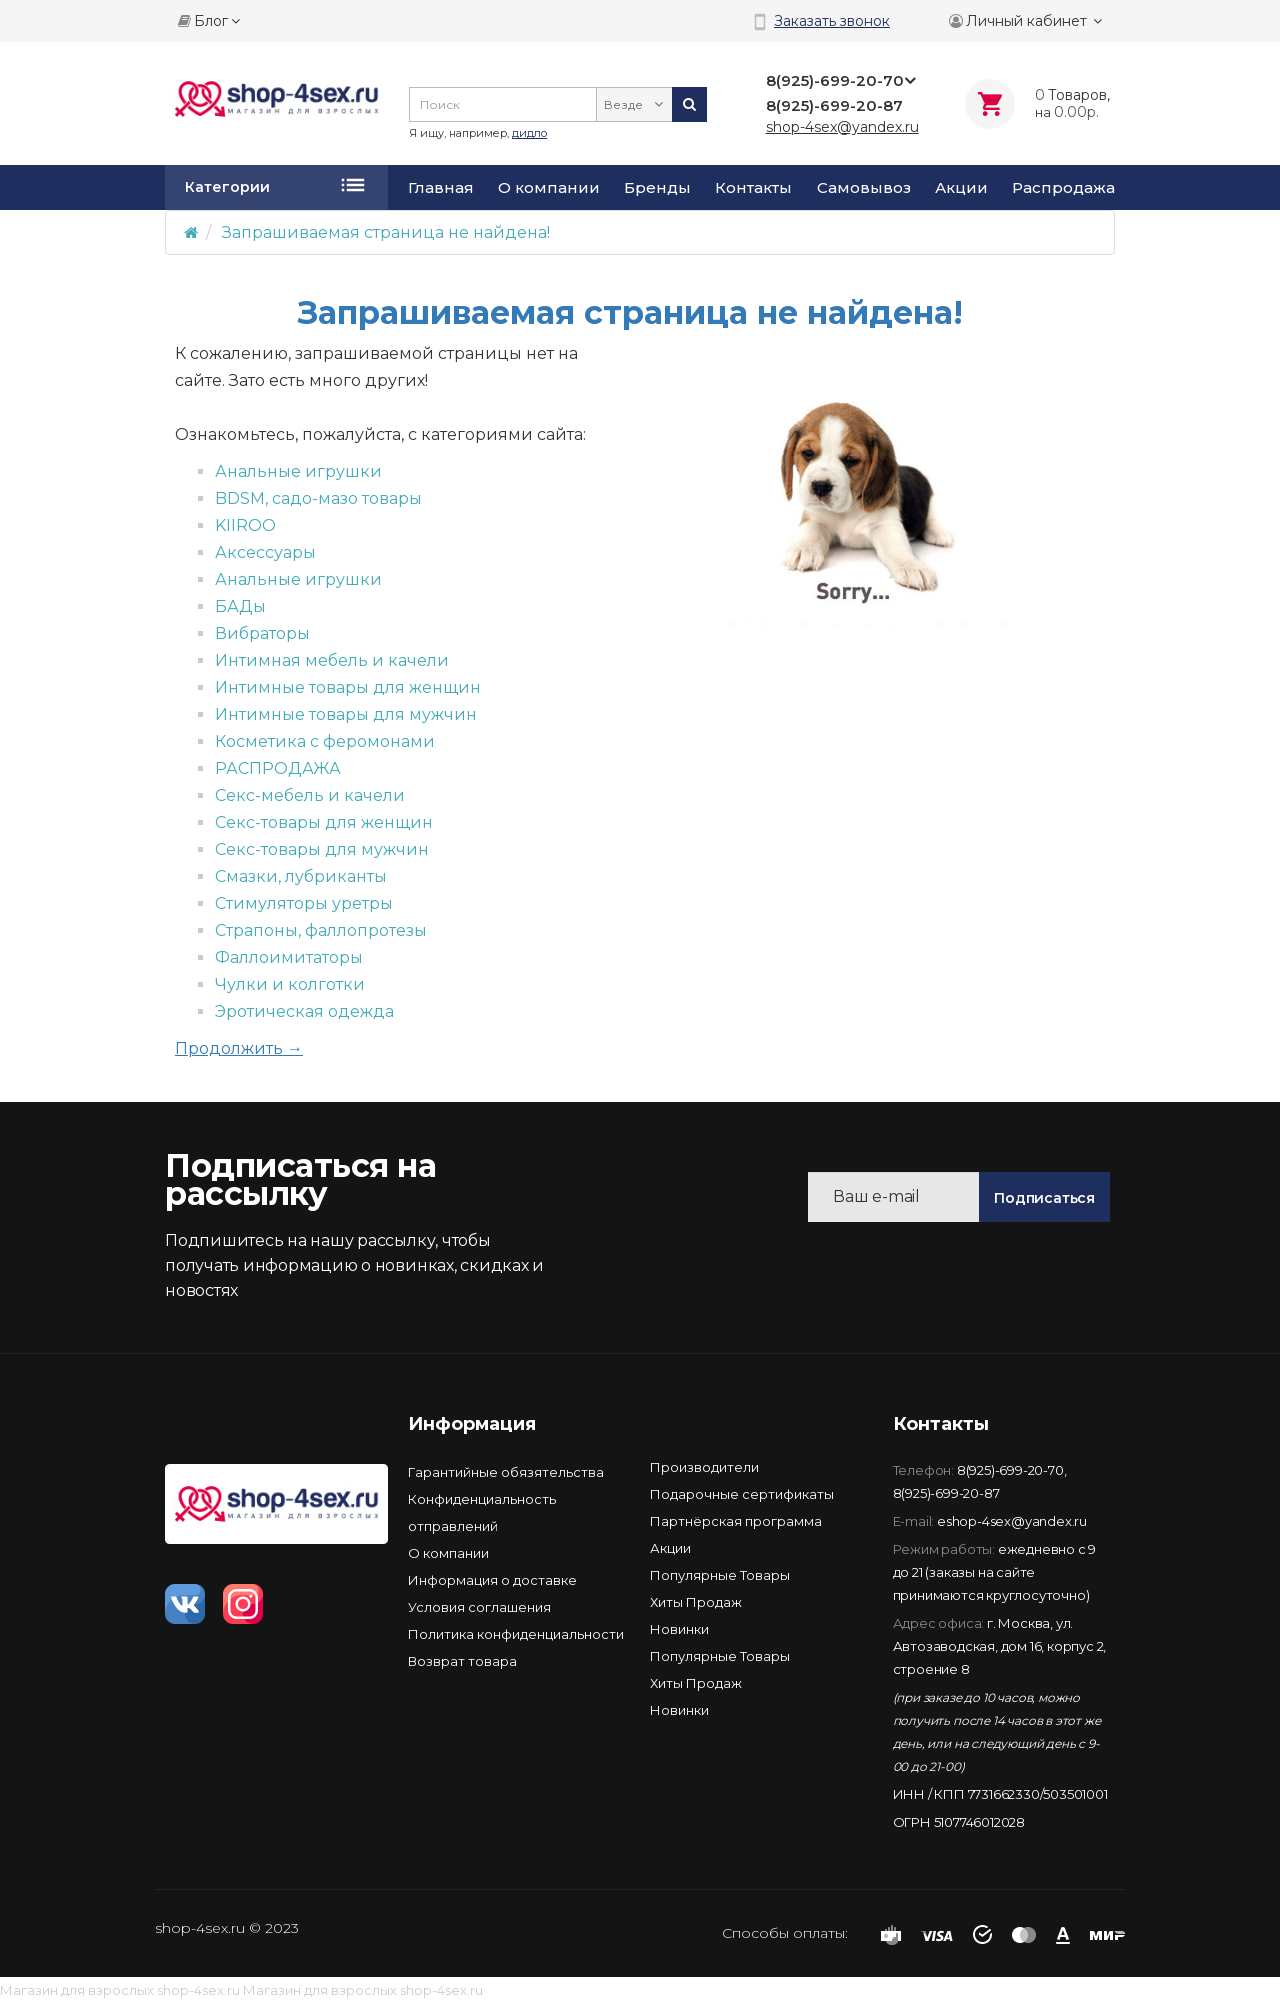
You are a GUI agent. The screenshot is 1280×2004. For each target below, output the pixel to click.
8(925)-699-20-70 (1010, 1470)
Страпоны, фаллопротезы (321, 930)
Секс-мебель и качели (310, 795)
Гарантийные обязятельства (506, 1472)
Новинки (679, 1629)
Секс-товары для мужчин (322, 849)
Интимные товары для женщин (348, 687)
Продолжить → (239, 1048)
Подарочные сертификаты (742, 1494)
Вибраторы (262, 633)
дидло (529, 133)
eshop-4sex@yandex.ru (1012, 1521)
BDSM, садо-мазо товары (318, 498)
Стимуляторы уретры (304, 903)
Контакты (753, 188)
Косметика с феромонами (325, 741)
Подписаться (1044, 1198)
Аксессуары (265, 552)
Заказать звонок (832, 21)
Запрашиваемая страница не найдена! (386, 232)
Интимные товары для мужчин (346, 714)
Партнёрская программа (736, 1521)
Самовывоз (864, 188)
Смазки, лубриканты (301, 876)
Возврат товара (462, 1661)
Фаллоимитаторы (289, 957)
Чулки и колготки (290, 984)
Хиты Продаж (696, 1602)
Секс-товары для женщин (324, 822)
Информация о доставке (492, 1580)
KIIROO (245, 525)
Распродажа (1063, 188)
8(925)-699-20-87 (946, 1493)
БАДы (240, 606)
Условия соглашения (479, 1607)
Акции (961, 188)
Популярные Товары (720, 1575)
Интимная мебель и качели (332, 660)
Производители (704, 1467)
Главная (441, 188)
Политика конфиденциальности (516, 1634)
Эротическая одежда (304, 1011)
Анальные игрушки (298, 471)
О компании (549, 188)
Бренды (657, 188)
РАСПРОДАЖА (278, 768)
